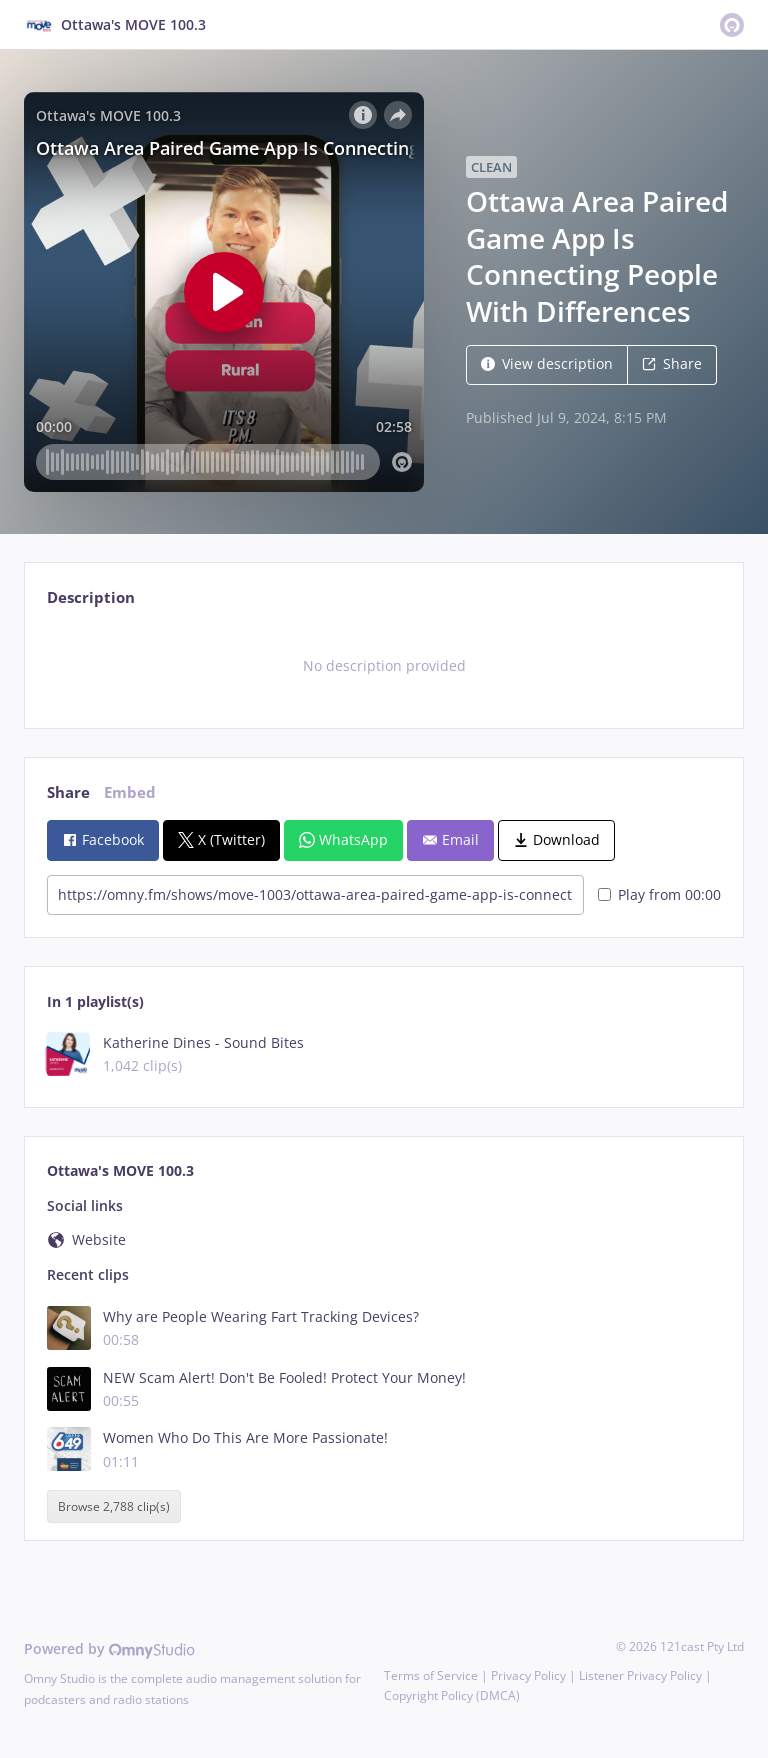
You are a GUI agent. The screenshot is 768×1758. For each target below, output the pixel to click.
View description (547, 363)
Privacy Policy (528, 1675)
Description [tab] (91, 597)
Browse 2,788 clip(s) (114, 1506)
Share (672, 363)
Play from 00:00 (659, 894)
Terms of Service (431, 1675)
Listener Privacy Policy (640, 1675)
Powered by (109, 1648)
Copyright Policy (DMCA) (452, 1695)
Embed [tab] (130, 792)
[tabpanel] (383, 666)
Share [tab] (68, 792)
